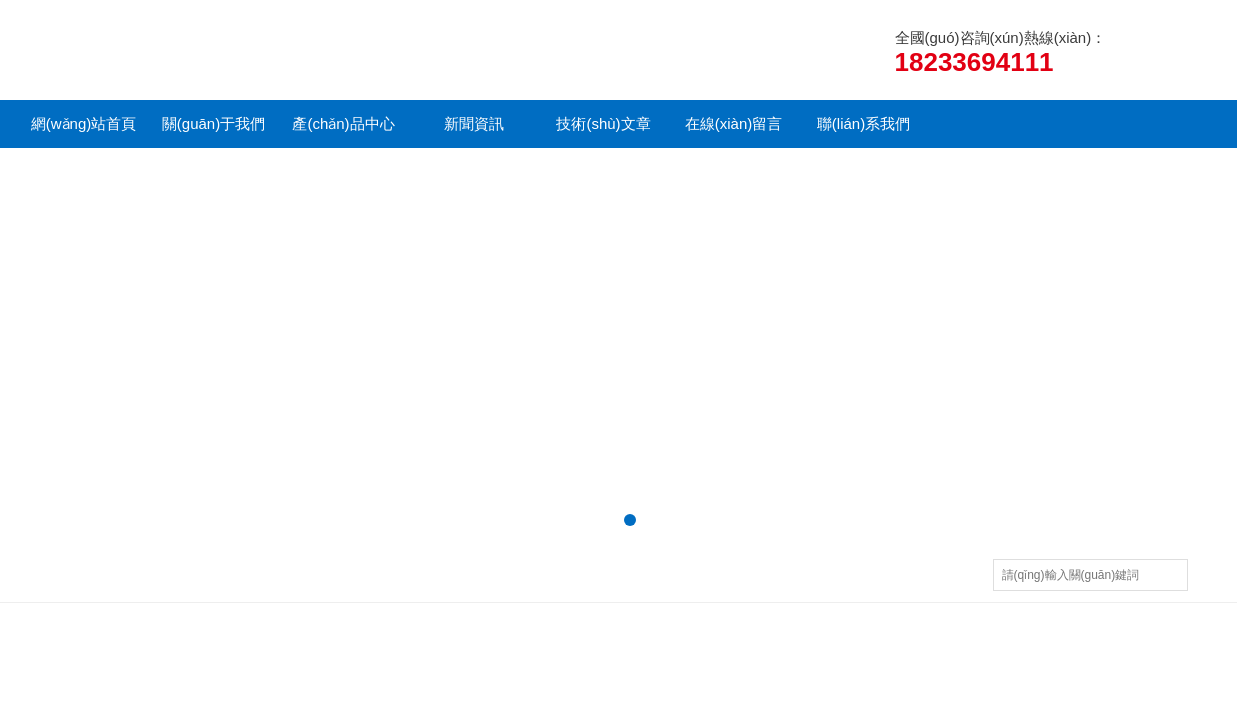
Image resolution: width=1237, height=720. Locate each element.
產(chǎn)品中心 (343, 123)
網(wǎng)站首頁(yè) (84, 131)
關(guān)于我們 (213, 123)
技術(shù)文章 (603, 123)
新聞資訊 (474, 123)
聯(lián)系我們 (863, 123)
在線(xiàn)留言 (734, 123)
